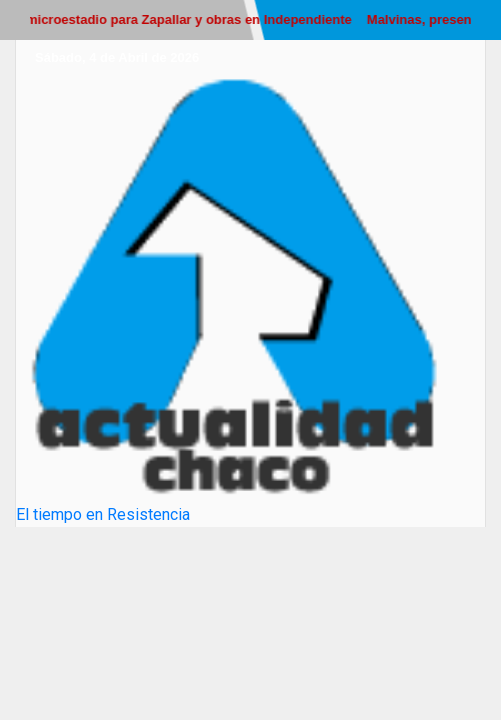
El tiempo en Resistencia (103, 514)
